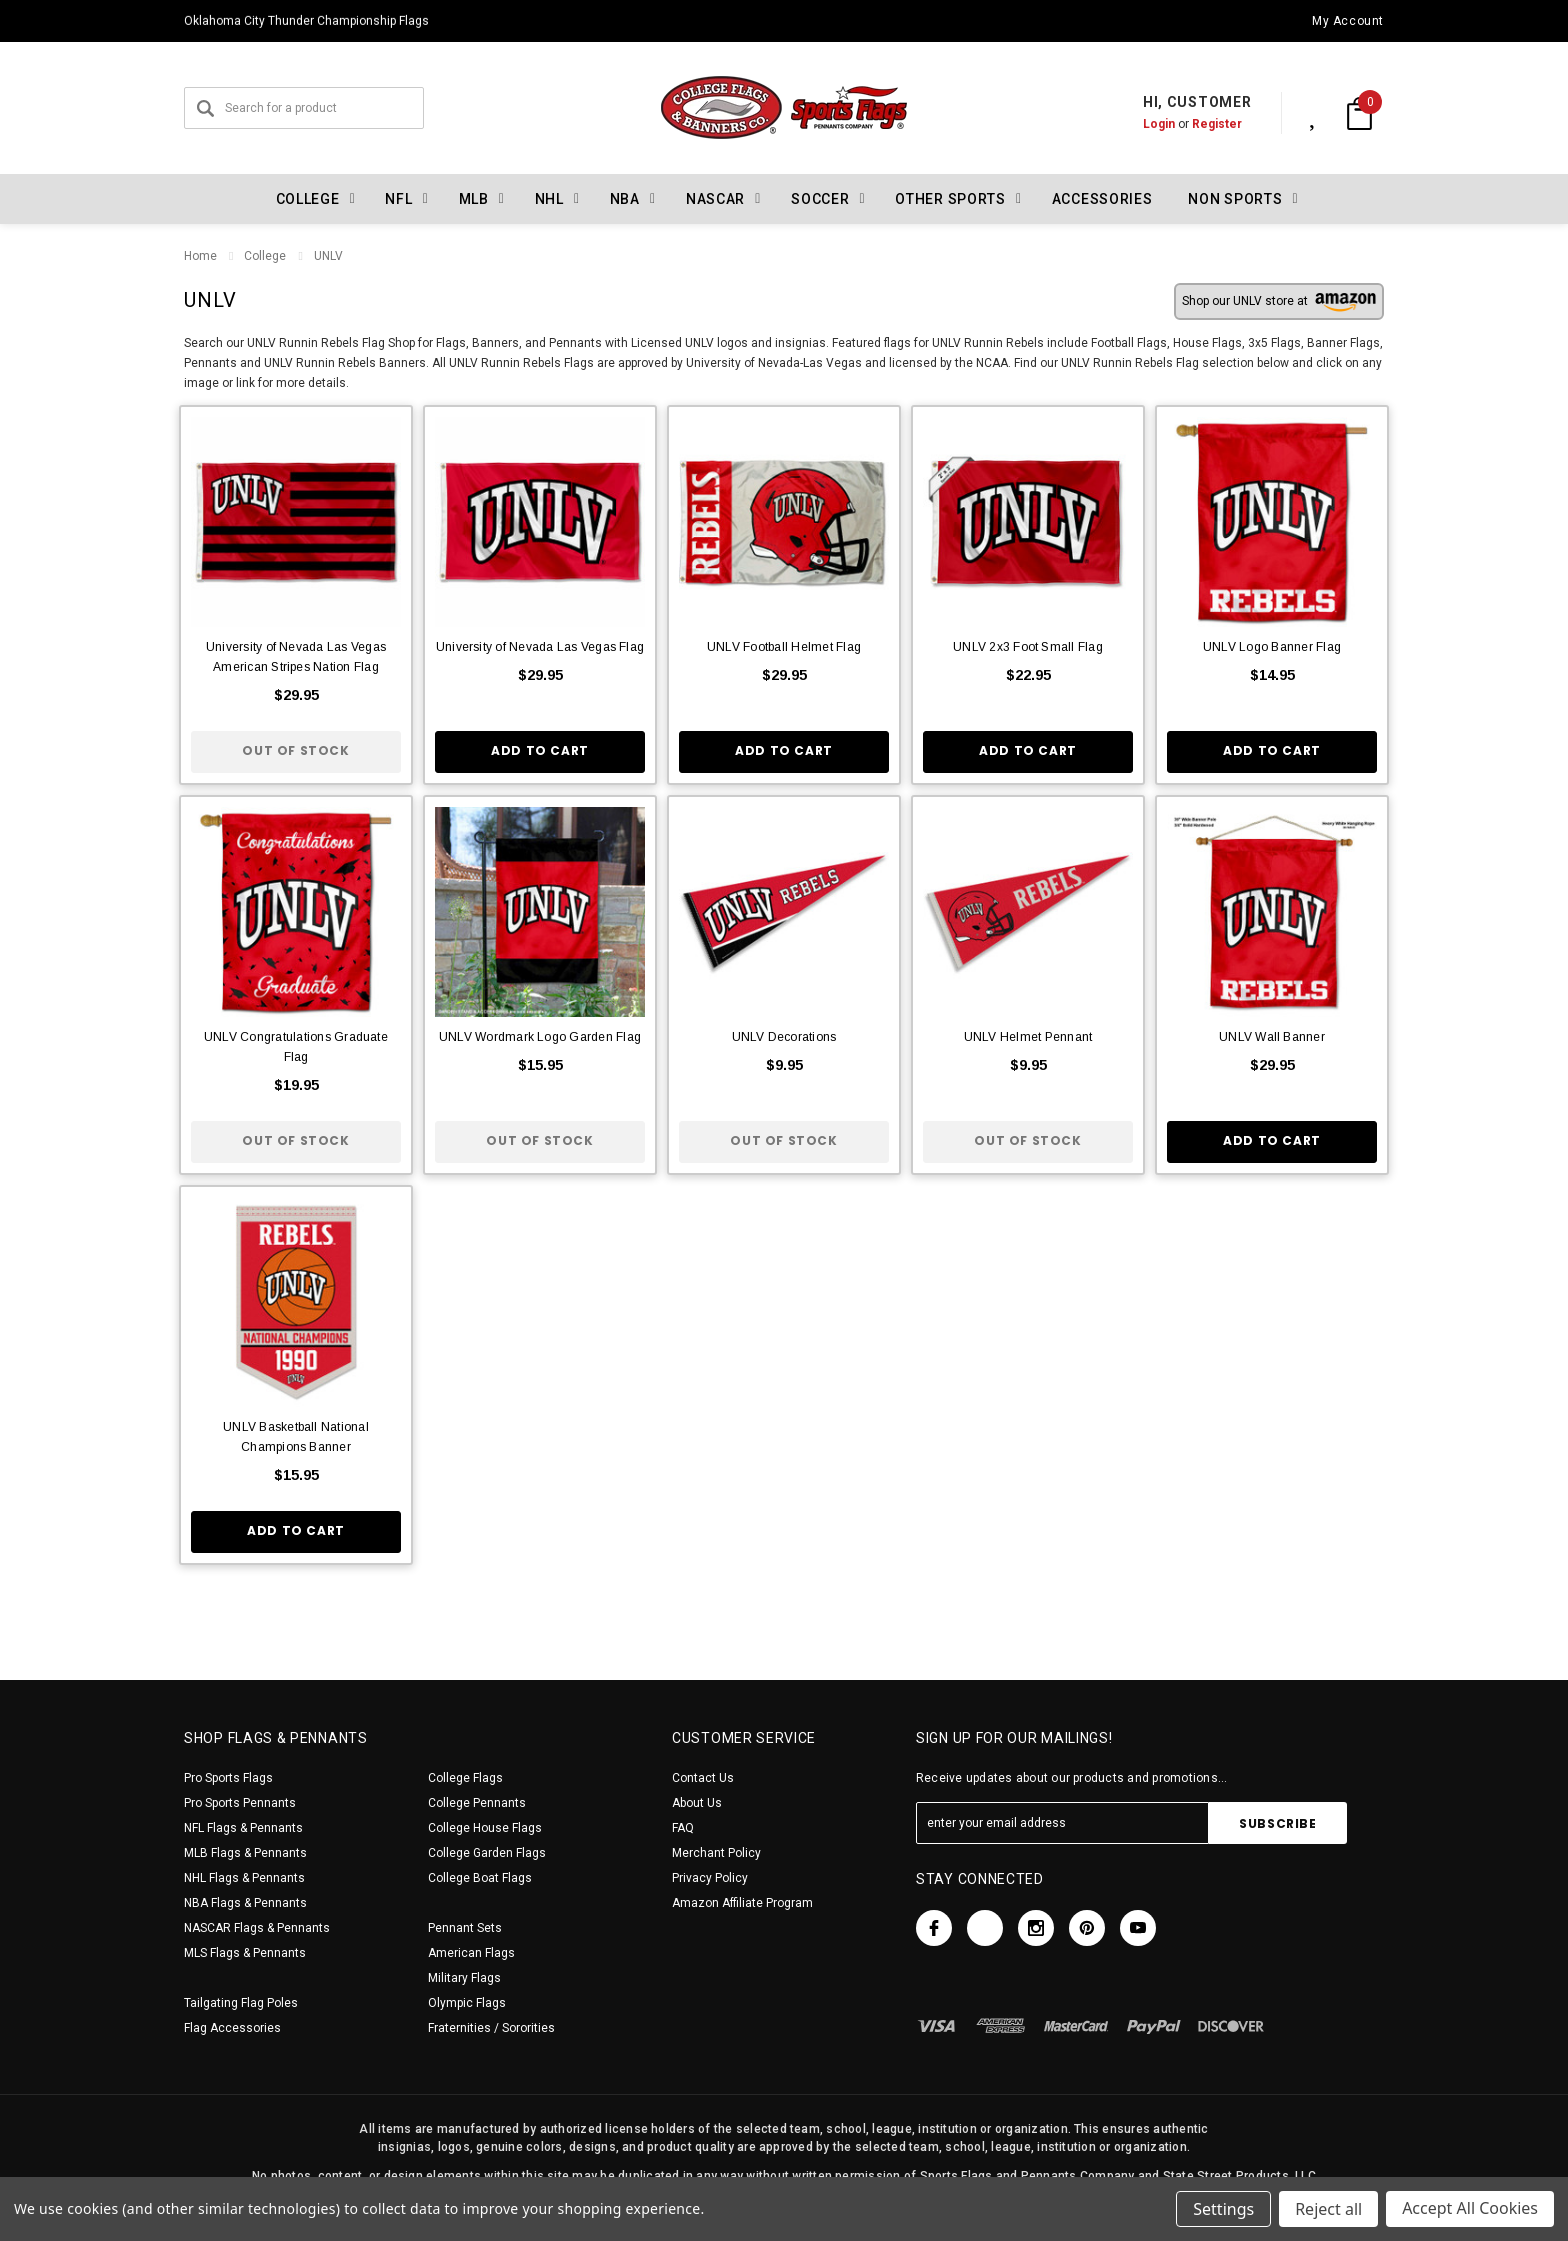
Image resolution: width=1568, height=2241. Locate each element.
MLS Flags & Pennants (245, 1953)
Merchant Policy (716, 1853)
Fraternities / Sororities (491, 2028)
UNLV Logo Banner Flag (1272, 647)
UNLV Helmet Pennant (1028, 1037)
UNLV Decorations (784, 1037)
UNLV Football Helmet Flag (784, 647)
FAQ (683, 1828)
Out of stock (295, 750)
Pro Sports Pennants (240, 1803)
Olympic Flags (467, 2003)
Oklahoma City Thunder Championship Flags (306, 21)
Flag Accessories (232, 2028)
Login (1138, 124)
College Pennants (477, 1803)
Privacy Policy (710, 1878)
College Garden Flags (487, 1853)
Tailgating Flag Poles (241, 2003)
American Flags (471, 1953)
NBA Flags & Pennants (245, 1903)
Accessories (1102, 199)
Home (200, 256)
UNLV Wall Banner (1272, 1037)
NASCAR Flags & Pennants (257, 1928)
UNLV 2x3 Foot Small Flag (1028, 647)
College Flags (465, 1778)
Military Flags (464, 1978)
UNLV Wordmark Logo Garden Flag (540, 1037)
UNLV (327, 256)
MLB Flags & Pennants (245, 1853)
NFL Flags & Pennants (243, 1828)
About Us (697, 1803)
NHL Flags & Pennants (244, 1878)
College (265, 256)
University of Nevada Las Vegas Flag (540, 647)
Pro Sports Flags (228, 1778)
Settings (1223, 2209)
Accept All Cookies (1470, 2209)
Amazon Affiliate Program (742, 1903)
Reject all (1328, 2209)
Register (1196, 124)
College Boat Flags (480, 1878)
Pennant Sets (465, 1928)
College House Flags (485, 1828)
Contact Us (703, 1778)
